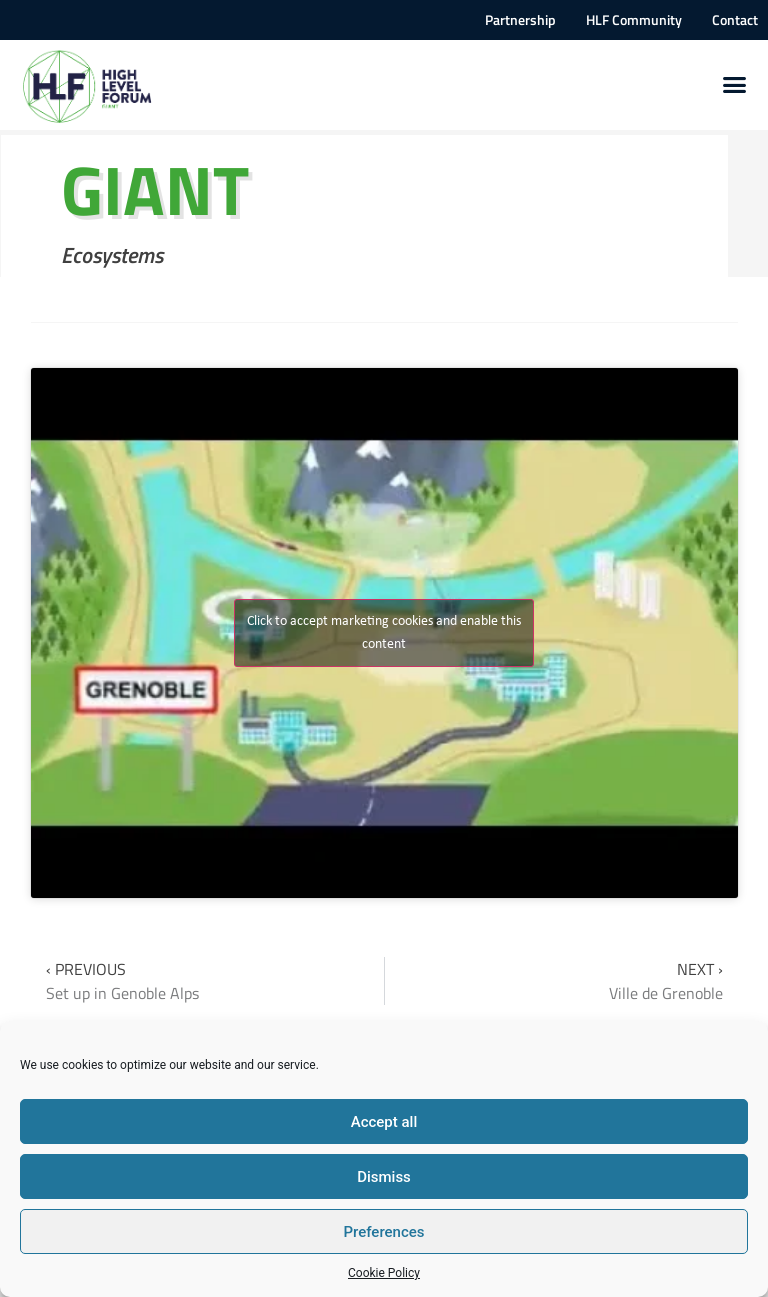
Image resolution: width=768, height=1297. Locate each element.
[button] (735, 85)
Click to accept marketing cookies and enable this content (384, 633)
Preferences (383, 1232)
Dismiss (384, 1177)
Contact (735, 20)
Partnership (520, 20)
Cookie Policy (384, 1273)
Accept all (384, 1122)
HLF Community (634, 20)
